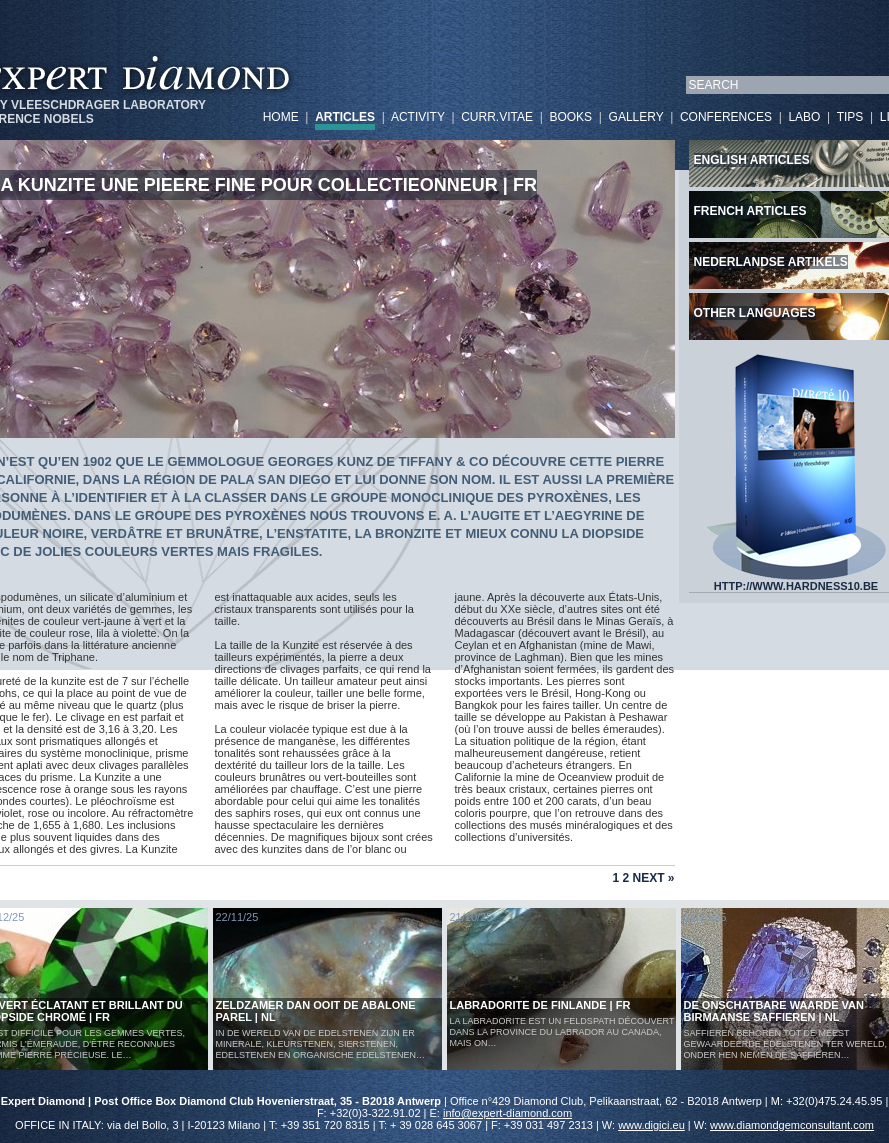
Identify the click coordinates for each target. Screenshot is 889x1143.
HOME (281, 117)
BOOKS (570, 117)
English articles (752, 160)
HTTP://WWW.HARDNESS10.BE (796, 581)
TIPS (850, 117)
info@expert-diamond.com (507, 1113)
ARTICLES (345, 117)
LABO (804, 117)
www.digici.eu (651, 1125)
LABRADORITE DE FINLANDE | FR (540, 1005)
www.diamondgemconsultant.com (792, 1125)
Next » (653, 878)
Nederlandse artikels (771, 262)
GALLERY (636, 117)
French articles (750, 211)
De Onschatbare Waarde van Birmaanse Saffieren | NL (774, 1011)
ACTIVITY (418, 117)
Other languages (755, 313)
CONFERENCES (726, 117)
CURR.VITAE (497, 117)
